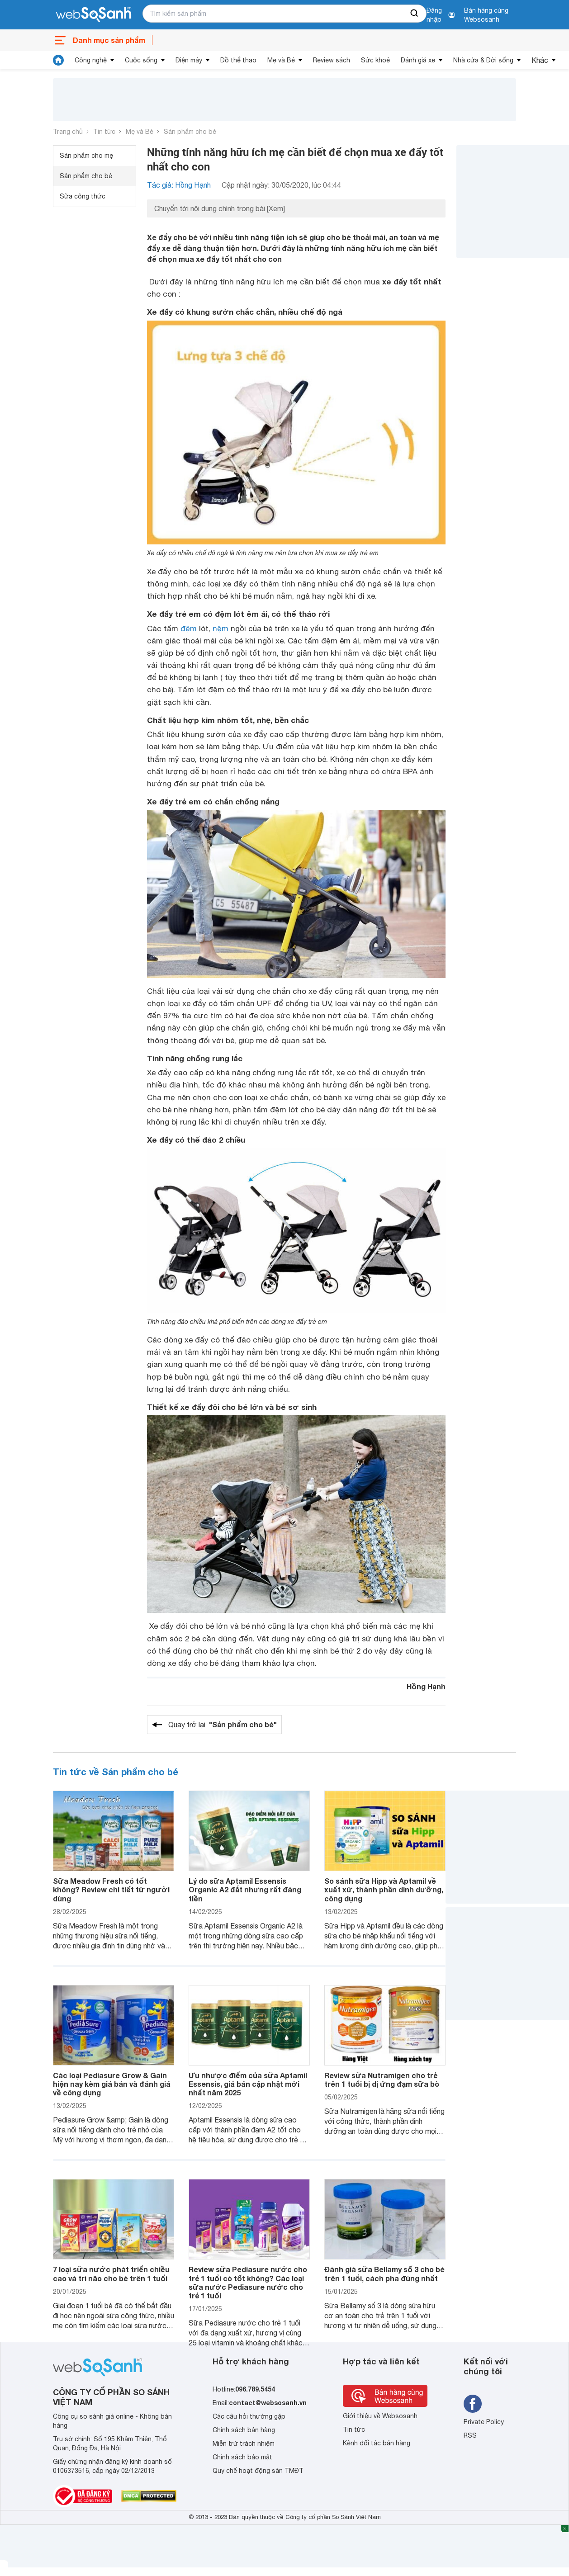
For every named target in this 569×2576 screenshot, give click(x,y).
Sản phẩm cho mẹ (86, 155)
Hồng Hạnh (426, 1686)
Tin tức (104, 131)
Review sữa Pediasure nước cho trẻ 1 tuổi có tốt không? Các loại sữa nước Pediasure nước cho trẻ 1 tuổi (248, 2282)
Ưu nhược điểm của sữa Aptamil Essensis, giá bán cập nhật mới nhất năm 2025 (248, 2084)
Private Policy (484, 2421)
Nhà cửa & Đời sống (483, 60)
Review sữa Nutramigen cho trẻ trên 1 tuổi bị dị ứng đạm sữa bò (381, 2079)
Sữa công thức (82, 196)
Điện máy (188, 60)
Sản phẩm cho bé (190, 131)
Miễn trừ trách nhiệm (244, 2443)
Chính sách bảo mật (242, 2457)
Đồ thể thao (238, 60)
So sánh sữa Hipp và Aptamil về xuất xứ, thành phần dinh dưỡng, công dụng (383, 1889)
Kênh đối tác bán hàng (376, 2443)
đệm (188, 628)
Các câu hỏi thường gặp (249, 2416)
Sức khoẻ (375, 60)
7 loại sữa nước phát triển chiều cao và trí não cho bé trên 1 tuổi (111, 2273)
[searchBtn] (414, 13)
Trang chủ (68, 131)
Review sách (331, 60)
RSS (470, 2435)
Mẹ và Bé (281, 60)
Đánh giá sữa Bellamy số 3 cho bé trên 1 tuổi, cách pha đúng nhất (384, 2273)
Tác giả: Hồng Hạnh (179, 185)
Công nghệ (91, 60)
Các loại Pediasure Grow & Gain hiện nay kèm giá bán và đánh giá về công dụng (112, 2084)
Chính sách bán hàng (244, 2430)
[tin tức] (58, 60)
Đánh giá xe (418, 60)
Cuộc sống (141, 60)
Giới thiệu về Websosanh (380, 2416)
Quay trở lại (222, 1724)
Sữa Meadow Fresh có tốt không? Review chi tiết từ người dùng (111, 1889)
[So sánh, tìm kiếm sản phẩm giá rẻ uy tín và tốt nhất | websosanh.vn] (93, 15)
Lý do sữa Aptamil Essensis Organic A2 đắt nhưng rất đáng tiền (245, 1889)
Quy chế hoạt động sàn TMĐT (258, 2470)
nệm (220, 628)
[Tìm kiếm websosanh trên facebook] (473, 2404)
